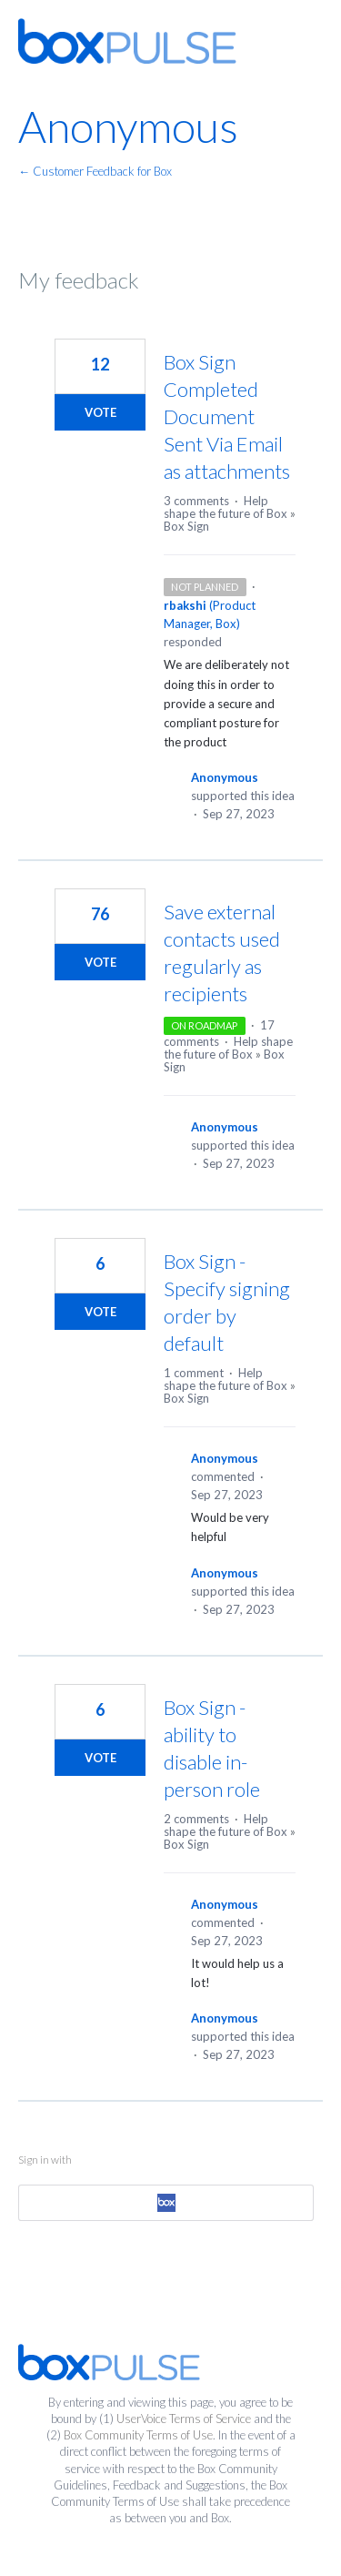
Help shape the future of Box (225, 507)
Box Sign (186, 526)
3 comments (196, 500)
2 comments (196, 1818)
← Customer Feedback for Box (95, 171)
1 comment (194, 1372)
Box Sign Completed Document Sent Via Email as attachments (227, 416)
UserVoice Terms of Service (183, 2418)
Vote (100, 412)
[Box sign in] (166, 2203)
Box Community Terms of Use (138, 2435)
